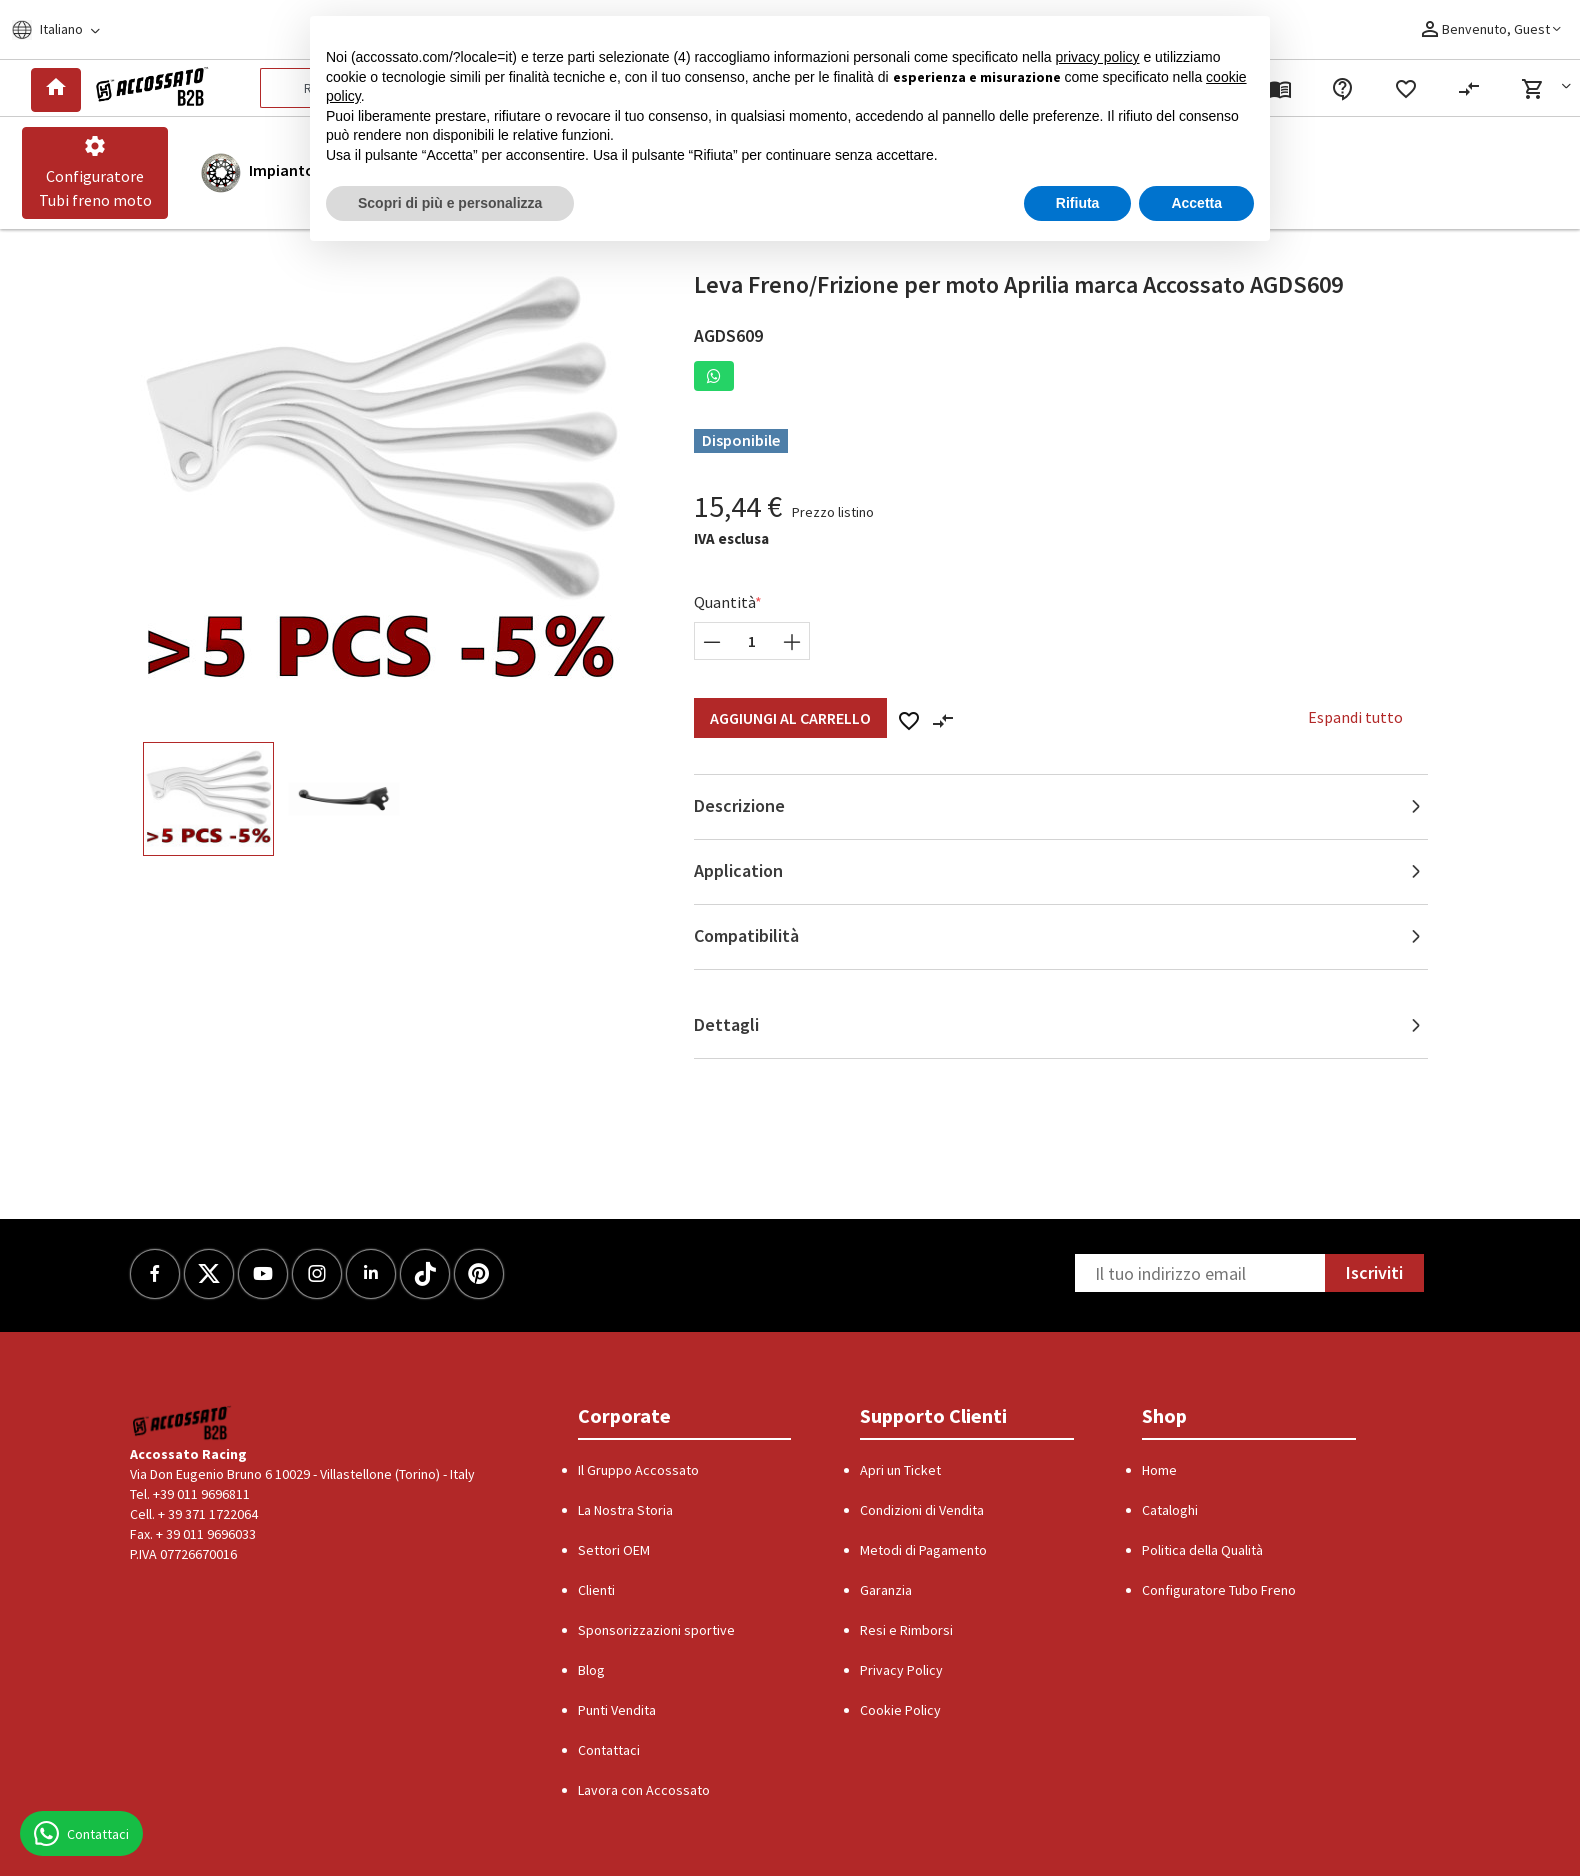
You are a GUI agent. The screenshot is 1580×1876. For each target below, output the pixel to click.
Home (1159, 1470)
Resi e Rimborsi (906, 1630)
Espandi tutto (1355, 717)
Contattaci (609, 1750)
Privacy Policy (901, 1670)
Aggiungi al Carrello (790, 718)
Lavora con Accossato (644, 1790)
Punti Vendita (617, 1710)
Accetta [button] (1196, 203)
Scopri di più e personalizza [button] (450, 203)
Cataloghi (1170, 1510)
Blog (591, 1670)
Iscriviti (1374, 1272)
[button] (1550, 89)
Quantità (725, 602)
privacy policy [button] (1098, 57)
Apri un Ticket (900, 1470)
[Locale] (68, 29)
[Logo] (148, 88)
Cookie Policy (900, 1710)
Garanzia (886, 1590)
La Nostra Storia (625, 1510)
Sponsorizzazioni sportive (656, 1630)
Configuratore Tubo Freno (1219, 1590)
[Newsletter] (1200, 1273)
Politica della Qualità (1202, 1550)
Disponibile (741, 440)
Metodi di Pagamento (923, 1550)
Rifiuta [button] (1078, 203)
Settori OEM (614, 1550)
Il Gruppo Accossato (638, 1470)
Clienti (596, 1590)
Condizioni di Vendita (922, 1510)
